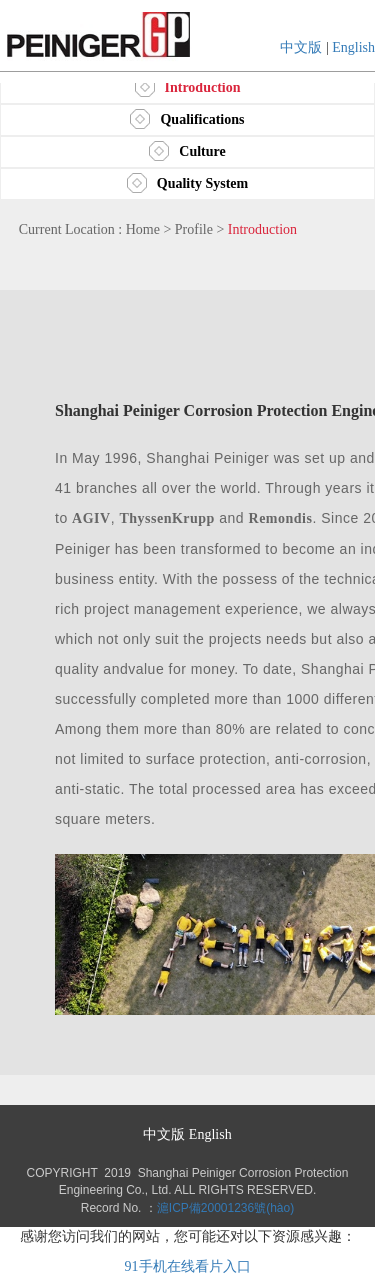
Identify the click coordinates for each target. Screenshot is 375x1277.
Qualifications (187, 119)
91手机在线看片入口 (188, 1266)
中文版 (301, 47)
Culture (187, 151)
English (353, 47)
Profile (194, 229)
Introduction (188, 87)
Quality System (187, 183)
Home (143, 229)
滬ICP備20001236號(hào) (225, 1208)
